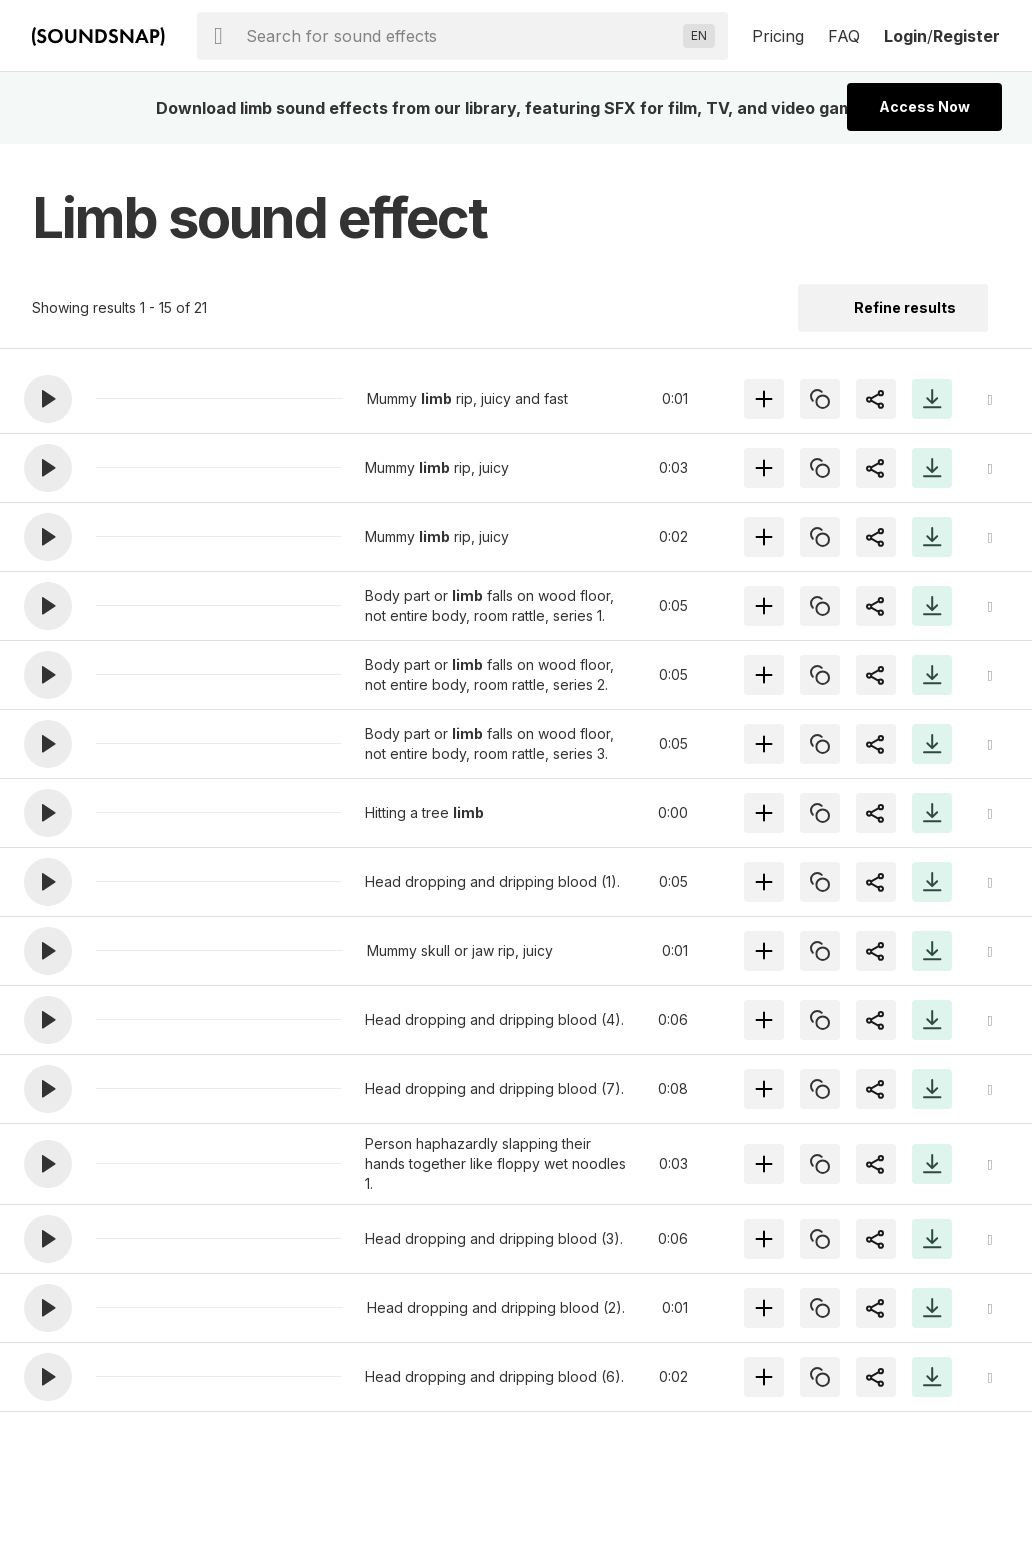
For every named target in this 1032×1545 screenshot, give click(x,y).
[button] (48, 399)
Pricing (778, 36)
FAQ (844, 36)
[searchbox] (460, 36)
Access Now (924, 106)
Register (966, 36)
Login (905, 36)
